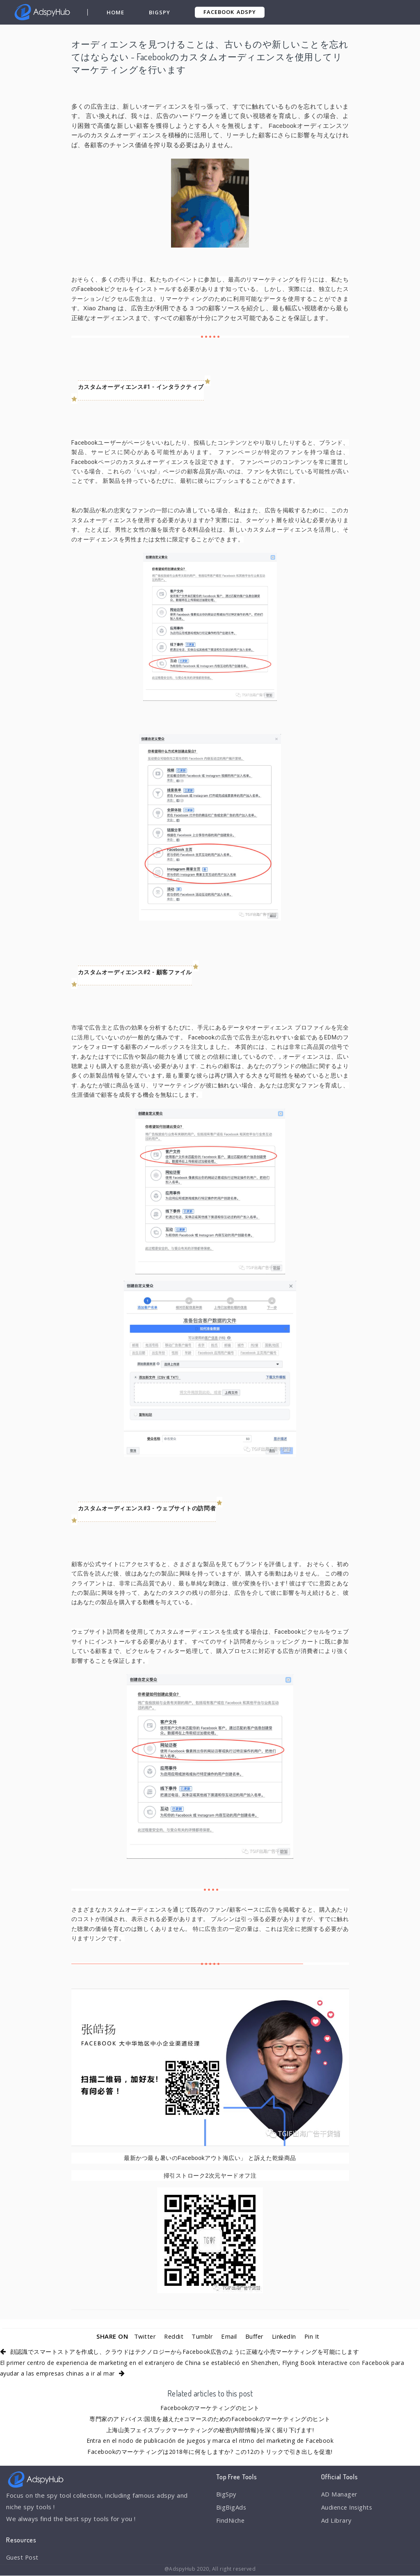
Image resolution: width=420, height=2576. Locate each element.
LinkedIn (284, 2336)
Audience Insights (347, 2507)
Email (229, 2336)
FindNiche (230, 2521)
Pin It (313, 2336)
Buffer (254, 2336)
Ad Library (336, 2521)
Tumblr (202, 2336)
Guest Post (23, 2557)
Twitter (143, 2336)
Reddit (173, 2336)
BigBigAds (231, 2507)
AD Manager (339, 2494)
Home (115, 12)
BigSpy (159, 12)
